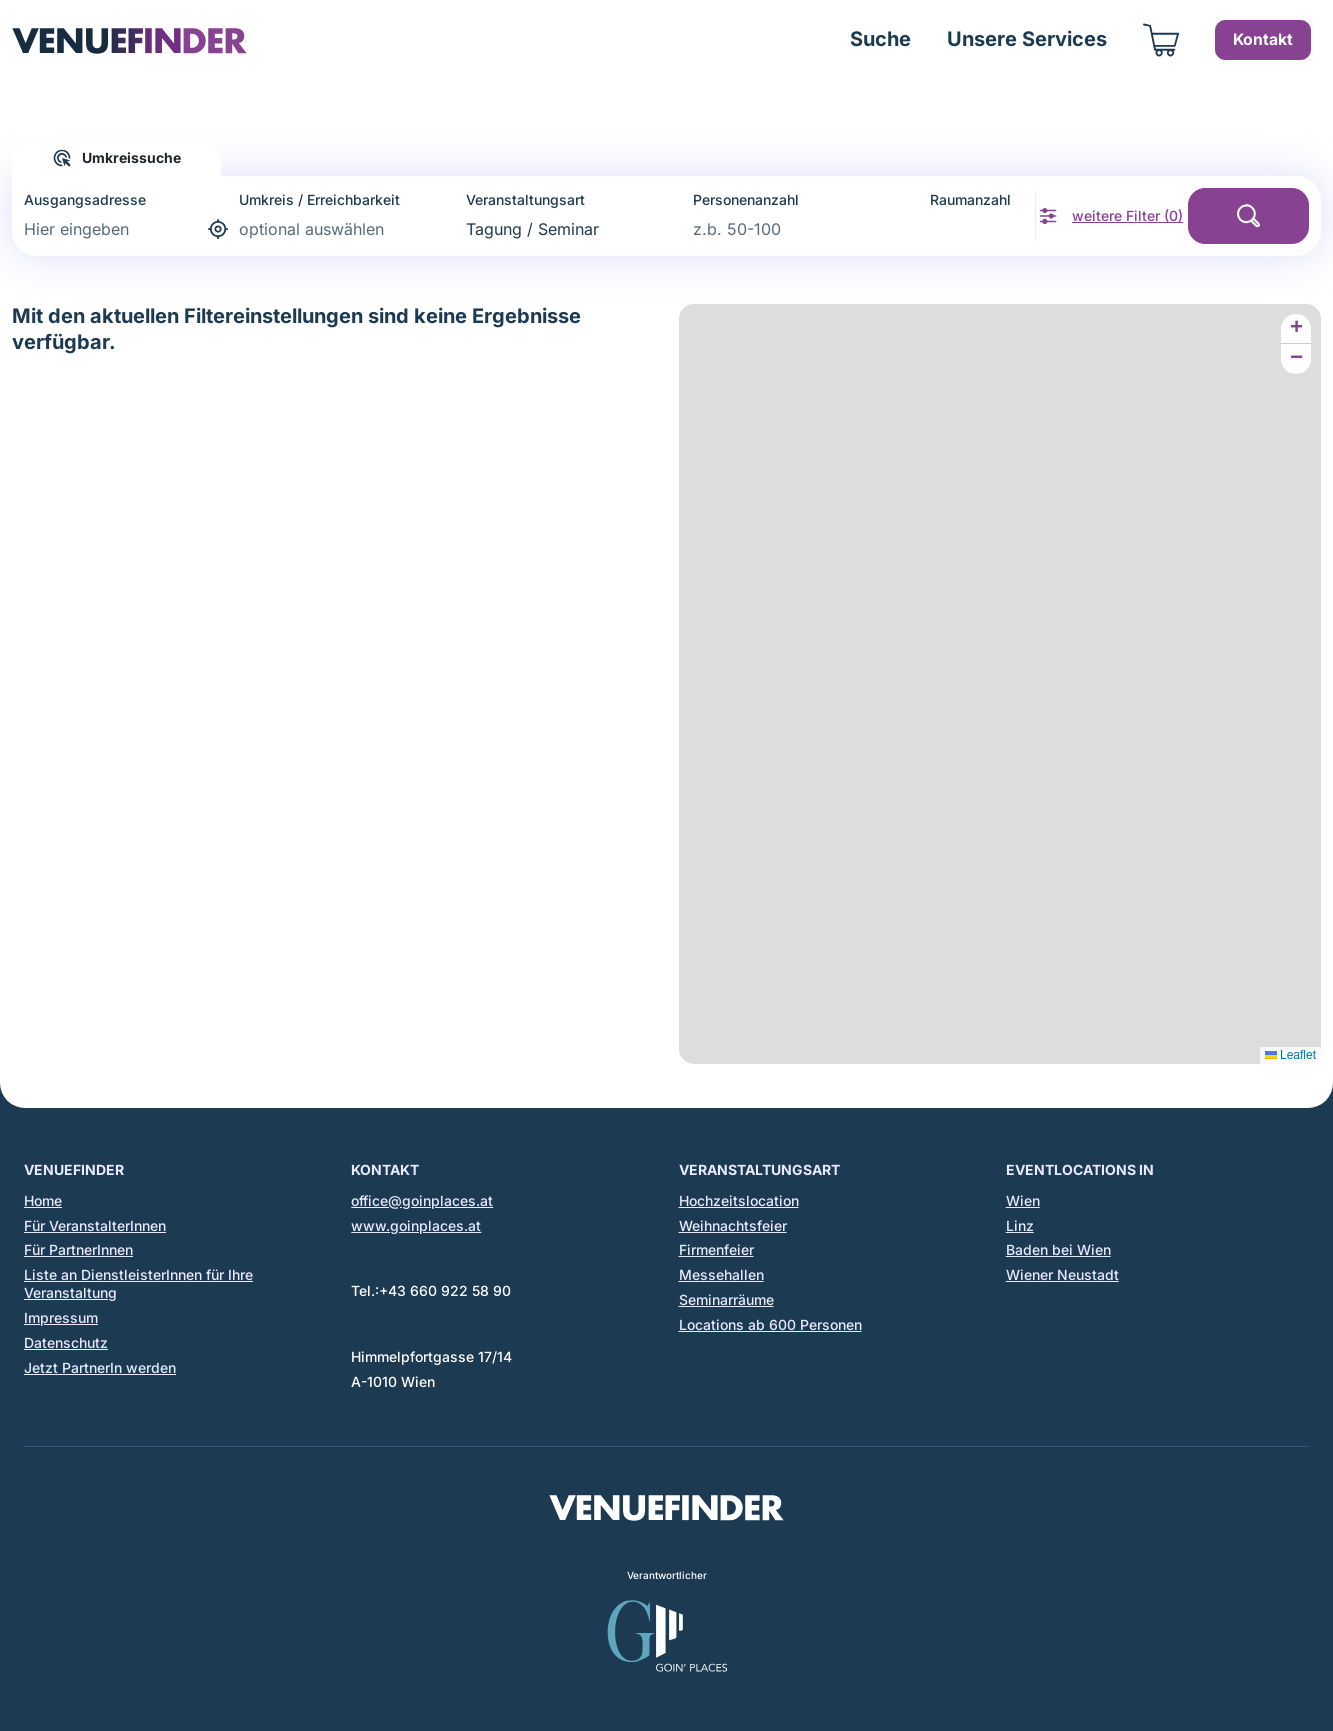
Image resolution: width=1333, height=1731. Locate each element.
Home (43, 1200)
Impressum (61, 1317)
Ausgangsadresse (85, 199)
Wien (1023, 1200)
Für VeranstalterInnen (95, 1225)
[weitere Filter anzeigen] (1111, 216)
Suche (880, 39)
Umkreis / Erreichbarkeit (319, 199)
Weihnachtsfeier (733, 1225)
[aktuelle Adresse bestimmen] (220, 229)
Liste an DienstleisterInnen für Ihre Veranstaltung (138, 1283)
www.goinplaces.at (416, 1225)
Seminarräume (726, 1299)
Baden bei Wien (1058, 1249)
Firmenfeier (716, 1249)
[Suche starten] (1248, 216)
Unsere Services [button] (1027, 39)
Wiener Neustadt (1062, 1274)
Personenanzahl (746, 199)
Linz (1020, 1225)
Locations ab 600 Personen (770, 1324)
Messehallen (721, 1274)
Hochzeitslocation (739, 1200)
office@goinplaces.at (422, 1200)
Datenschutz (66, 1342)
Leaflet (1290, 1055)
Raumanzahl (970, 199)
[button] (1296, 329)
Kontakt (1263, 39)
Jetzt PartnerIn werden (100, 1367)
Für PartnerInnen (78, 1249)
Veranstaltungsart (525, 199)
